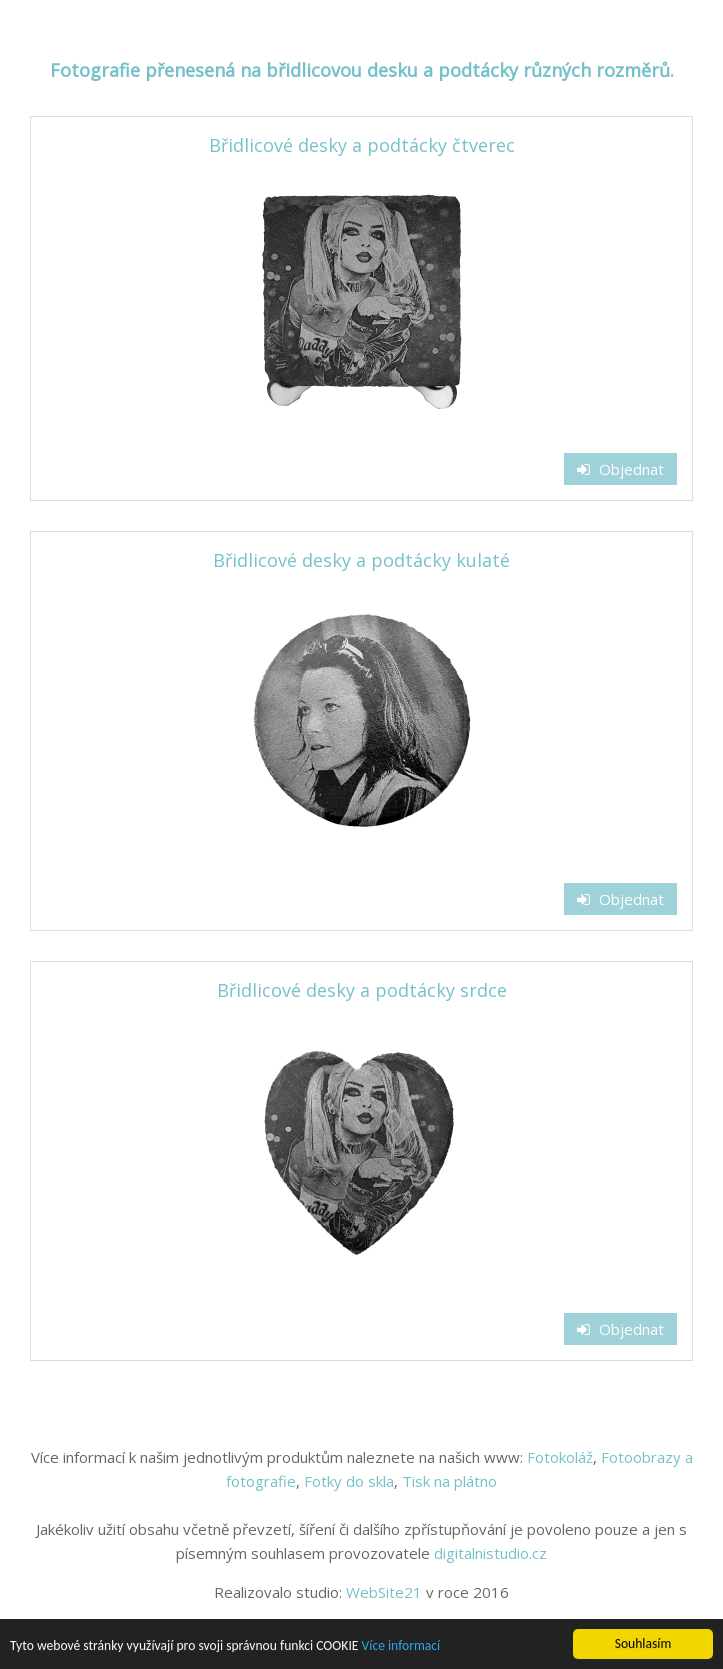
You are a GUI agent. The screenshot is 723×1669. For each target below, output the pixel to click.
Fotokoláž (560, 1457)
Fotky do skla (349, 1481)
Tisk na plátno (449, 1481)
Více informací (401, 1646)
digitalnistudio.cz (490, 1553)
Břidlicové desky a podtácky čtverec (362, 145)
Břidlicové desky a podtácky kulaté (361, 560)
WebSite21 (384, 1592)
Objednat (620, 469)
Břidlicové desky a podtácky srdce (362, 990)
